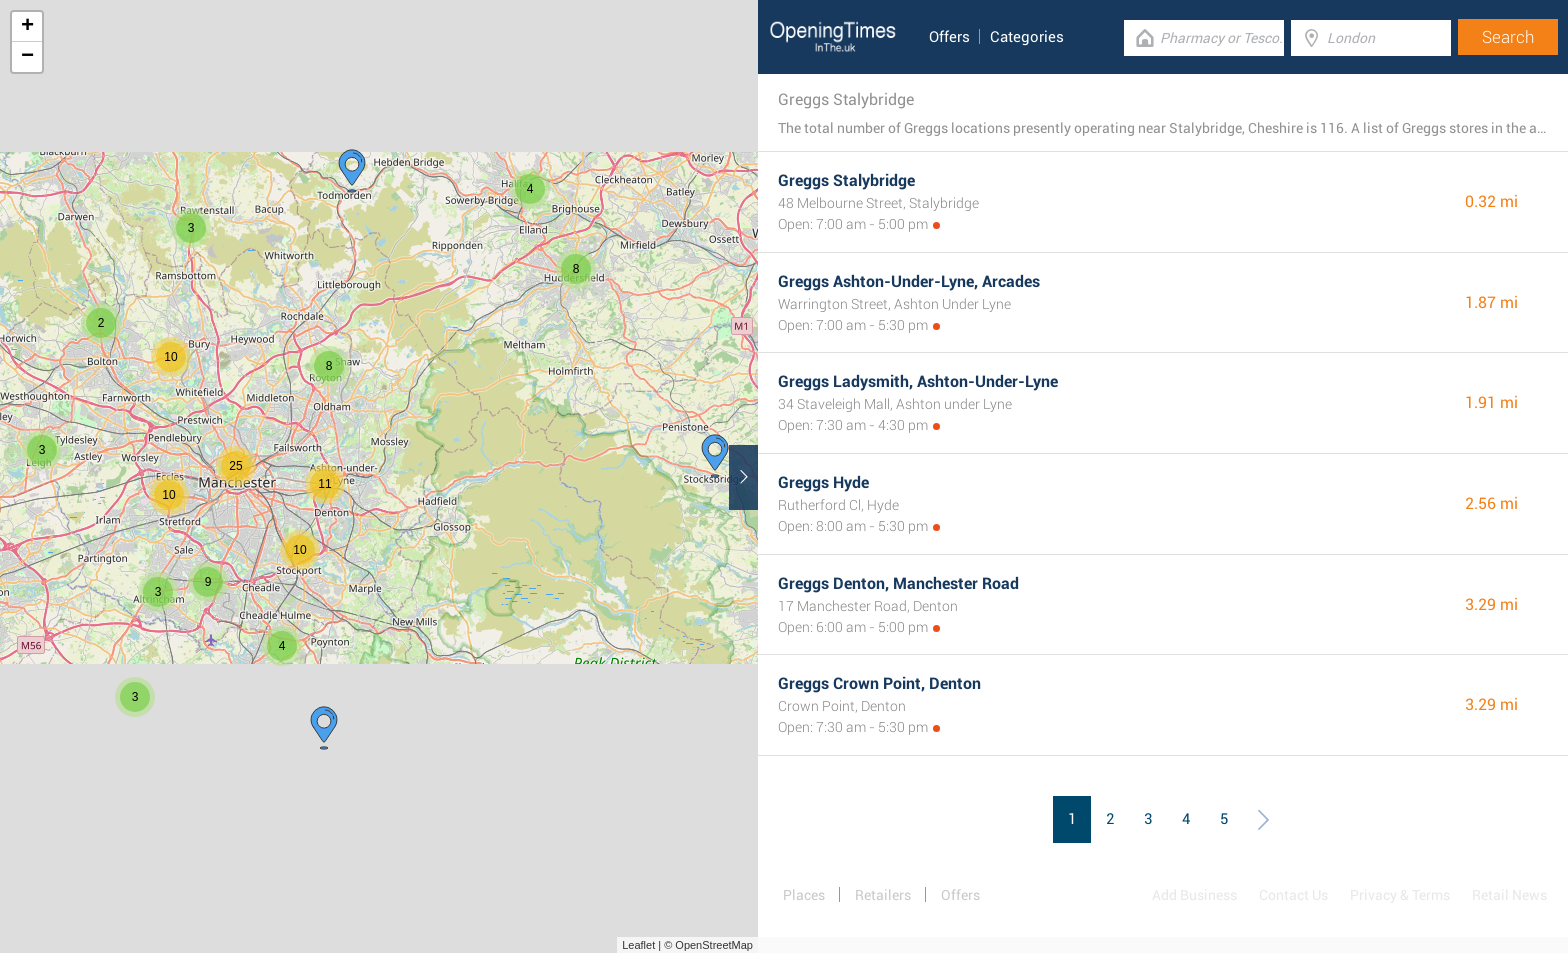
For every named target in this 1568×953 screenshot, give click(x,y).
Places (804, 895)
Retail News (1509, 895)
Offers (949, 37)
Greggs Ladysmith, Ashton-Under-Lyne (918, 381)
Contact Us (1293, 895)
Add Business (1194, 895)
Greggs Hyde (823, 482)
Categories (1027, 37)
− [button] (27, 57)
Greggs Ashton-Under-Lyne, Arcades (909, 281)
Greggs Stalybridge (846, 180)
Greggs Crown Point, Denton (879, 683)
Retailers (883, 895)
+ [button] (27, 27)
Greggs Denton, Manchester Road (898, 583)
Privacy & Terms (1400, 895)
